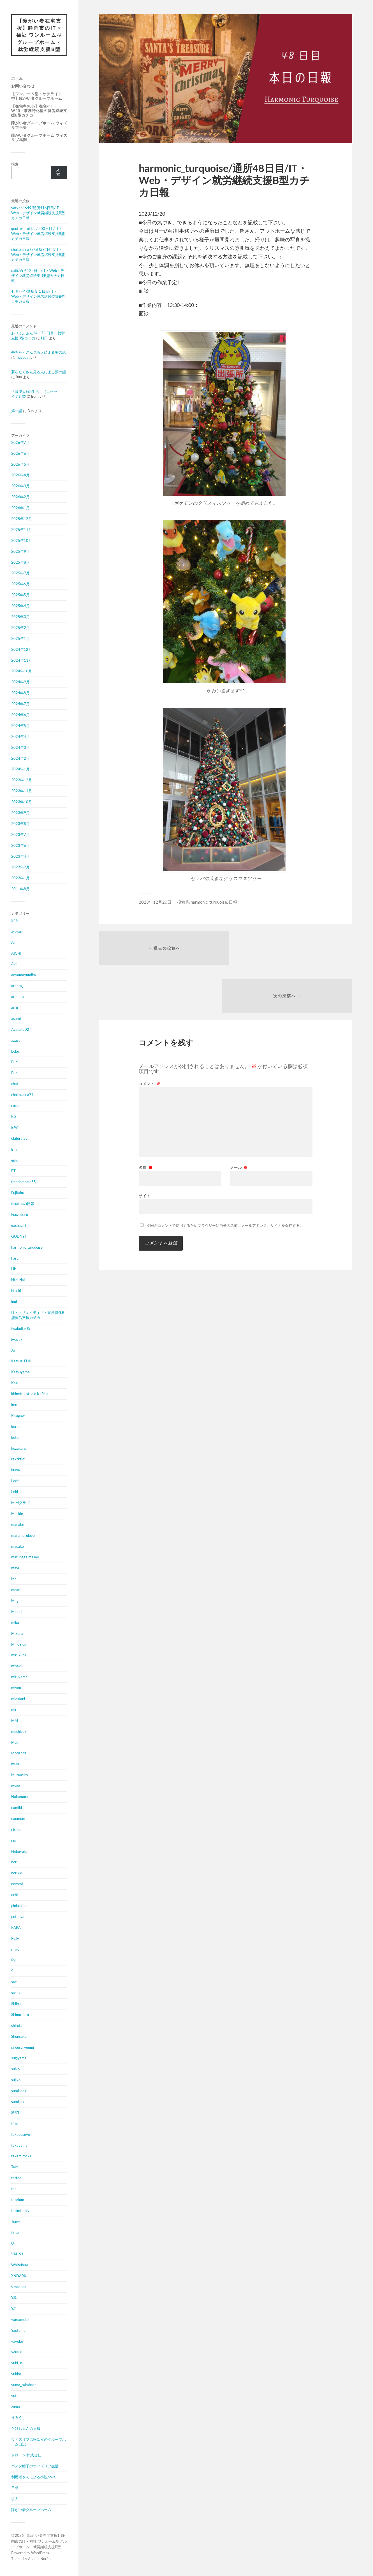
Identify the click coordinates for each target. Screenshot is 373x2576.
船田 (44, 338)
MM (14, 1721)
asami (16, 1019)
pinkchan (18, 1906)
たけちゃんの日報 (25, 2428)
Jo (13, 1350)
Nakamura (19, 1797)
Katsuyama (20, 1372)
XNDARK (18, 2276)
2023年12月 (21, 780)
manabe (17, 1525)
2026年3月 (20, 486)
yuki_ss (17, 2363)
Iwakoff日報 (21, 1329)
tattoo (16, 2178)
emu (14, 1160)
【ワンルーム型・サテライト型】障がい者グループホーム (36, 96)
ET (13, 1171)
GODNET (19, 1236)
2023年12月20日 (155, 901)
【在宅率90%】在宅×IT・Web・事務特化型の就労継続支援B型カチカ (39, 111)
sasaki (16, 1993)
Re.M (15, 1938)
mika (15, 1623)
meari (15, 1590)
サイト (144, 1149)
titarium (17, 2200)
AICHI (16, 953)
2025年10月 (21, 540)
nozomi (17, 1884)
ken (14, 1405)
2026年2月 (20, 497)
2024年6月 (20, 715)
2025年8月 (20, 562)
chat (14, 1084)
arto (14, 1008)
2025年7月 (20, 573)
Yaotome (18, 2330)
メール (239, 1121)
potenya (17, 1917)
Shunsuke (19, 2036)
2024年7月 (20, 704)
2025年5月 (20, 595)
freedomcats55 (23, 1182)
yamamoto (20, 2320)
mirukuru (18, 1655)
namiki (16, 1808)
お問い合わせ (23, 86)
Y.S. (14, 2298)
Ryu (14, 1960)
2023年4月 (20, 856)
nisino (15, 1829)
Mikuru (17, 1633)
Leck (15, 1481)
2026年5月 (20, 464)
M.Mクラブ (20, 1503)
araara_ (17, 986)
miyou (16, 1688)
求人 (14, 2499)
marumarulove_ (23, 1535)
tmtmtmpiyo (21, 2211)
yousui (16, 2352)
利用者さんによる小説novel (33, 2477)
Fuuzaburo (19, 1215)
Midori (16, 1612)
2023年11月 (21, 791)
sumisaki (18, 2102)
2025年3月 (20, 617)
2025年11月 (21, 530)
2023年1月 (20, 878)
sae (14, 1982)
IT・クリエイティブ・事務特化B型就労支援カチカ (37, 1315)
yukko (16, 2374)
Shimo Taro (20, 2015)
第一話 (16, 411)
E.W (14, 1127)
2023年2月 (20, 867)
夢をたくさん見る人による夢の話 (38, 353)
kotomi (16, 1437)
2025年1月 (20, 639)
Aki (14, 964)
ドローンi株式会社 (26, 2455)
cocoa (15, 1106)
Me (14, 1579)
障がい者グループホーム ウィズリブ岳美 (39, 125)
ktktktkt (18, 1459)
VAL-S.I (17, 2254)
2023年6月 (20, 845)
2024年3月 (20, 747)
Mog (14, 1742)
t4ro (14, 2124)
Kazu (15, 1383)
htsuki (16, 1291)
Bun (14, 1062)
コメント (149, 1037)
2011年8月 (20, 889)
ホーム (17, 78)
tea (14, 2189)
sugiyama (19, 2058)
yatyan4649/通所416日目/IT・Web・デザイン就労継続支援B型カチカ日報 (38, 213)
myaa (15, 1786)
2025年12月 (21, 519)
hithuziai (18, 1280)
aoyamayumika (23, 975)
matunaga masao (25, 1557)
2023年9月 (20, 813)
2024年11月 (21, 660)
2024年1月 (20, 769)
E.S (13, 1117)
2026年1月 (20, 508)
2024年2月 (20, 758)
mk (13, 1710)
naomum (18, 1819)
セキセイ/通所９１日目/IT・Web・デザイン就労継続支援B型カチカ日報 (38, 297)
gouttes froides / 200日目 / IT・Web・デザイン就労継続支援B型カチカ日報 (38, 234)
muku (15, 1764)
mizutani (18, 1699)
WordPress (40, 2553)
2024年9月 (20, 682)
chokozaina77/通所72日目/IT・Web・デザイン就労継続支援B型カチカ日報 (38, 255)
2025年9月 (20, 551)
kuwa (15, 1470)
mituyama (19, 1677)
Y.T (13, 2309)
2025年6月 (20, 584)
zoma (15, 2407)
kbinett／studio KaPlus (29, 1394)
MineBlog (18, 1644)
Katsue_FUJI (21, 1361)
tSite (15, 2232)
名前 (145, 1121)
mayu (15, 1568)
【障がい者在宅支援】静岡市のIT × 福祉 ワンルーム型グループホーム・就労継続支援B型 (39, 35)
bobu (15, 1051)
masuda (22, 358)
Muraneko (19, 1775)
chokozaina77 (22, 1095)
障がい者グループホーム (31, 2510)
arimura (17, 997)
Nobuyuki (19, 1851)
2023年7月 (20, 835)
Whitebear (19, 2265)
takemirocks (21, 2156)
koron (15, 1427)
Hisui (15, 1269)
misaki (16, 1666)
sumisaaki (19, 2091)
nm (13, 1840)
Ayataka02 (20, 1029)
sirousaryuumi (22, 2047)
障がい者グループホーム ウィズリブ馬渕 (39, 137)
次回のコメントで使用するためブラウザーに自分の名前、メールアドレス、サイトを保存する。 (225, 1179)
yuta (14, 2396)
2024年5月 (20, 726)
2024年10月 (21, 671)
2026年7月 (20, 442)
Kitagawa (19, 1416)
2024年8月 (20, 693)
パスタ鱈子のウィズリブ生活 (35, 2466)
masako (17, 1546)
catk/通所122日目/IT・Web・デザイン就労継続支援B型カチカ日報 (37, 276)
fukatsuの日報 (22, 1204)
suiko (15, 2069)
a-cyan (16, 931)
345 (14, 921)
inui (14, 1302)
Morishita (19, 1753)
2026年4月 (20, 475)
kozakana (19, 1448)
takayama (19, 2145)
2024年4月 (20, 737)
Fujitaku (17, 1193)
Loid (14, 1492)
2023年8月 (20, 824)
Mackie (17, 1514)
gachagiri (18, 1225)
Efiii (14, 1149)
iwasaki (17, 1339)
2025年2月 (20, 628)
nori (14, 1862)
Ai (13, 942)
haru (14, 1258)
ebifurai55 (19, 1138)
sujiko (15, 2080)
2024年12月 (21, 649)
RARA (16, 1927)
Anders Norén (39, 2559)
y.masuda (18, 2287)
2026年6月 (20, 453)
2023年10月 (21, 802)
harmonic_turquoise (27, 1247)
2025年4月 (20, 606)
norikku (17, 1873)
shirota (16, 2025)
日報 (14, 2488)
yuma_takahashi (24, 2385)
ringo (15, 1949)
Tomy (15, 2222)
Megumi (17, 1601)
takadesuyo (20, 2134)
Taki (14, 2167)
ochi (14, 1895)
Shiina (16, 2004)
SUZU (15, 2113)
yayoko (17, 2341)
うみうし (18, 2418)
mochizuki (19, 1731)
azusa (15, 1040)
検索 (14, 164)
